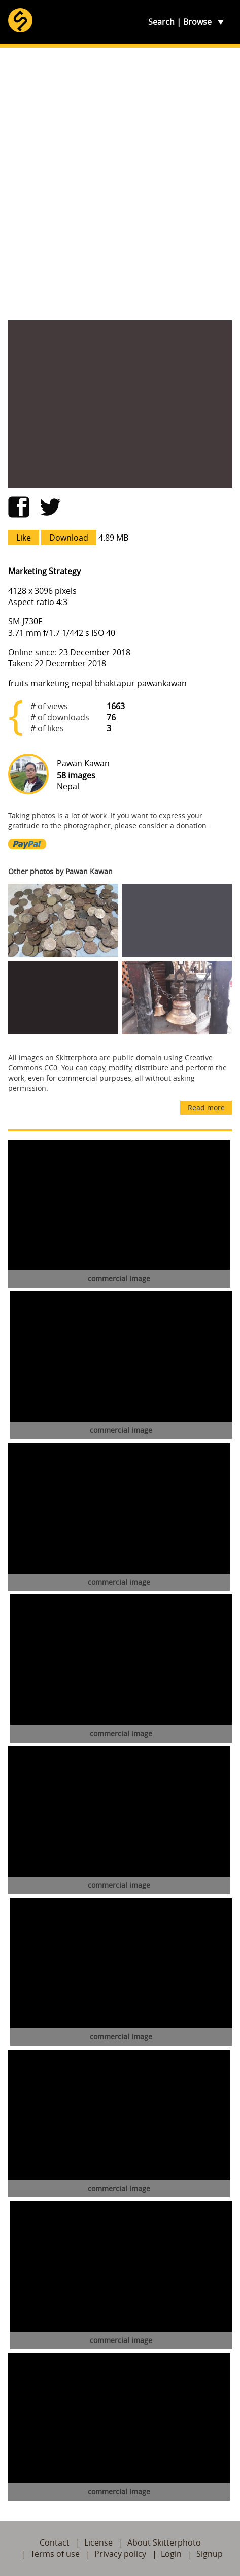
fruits (18, 683)
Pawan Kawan (83, 763)
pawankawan (162, 683)
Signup (209, 2553)
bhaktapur (115, 683)
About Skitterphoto (164, 2542)
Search (161, 21)
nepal (82, 683)
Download (68, 537)
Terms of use (55, 2553)
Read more (206, 1107)
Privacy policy (120, 2553)
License (98, 2542)
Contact (55, 2542)
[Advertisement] (120, 184)
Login (171, 2553)
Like (23, 537)
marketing (50, 683)
